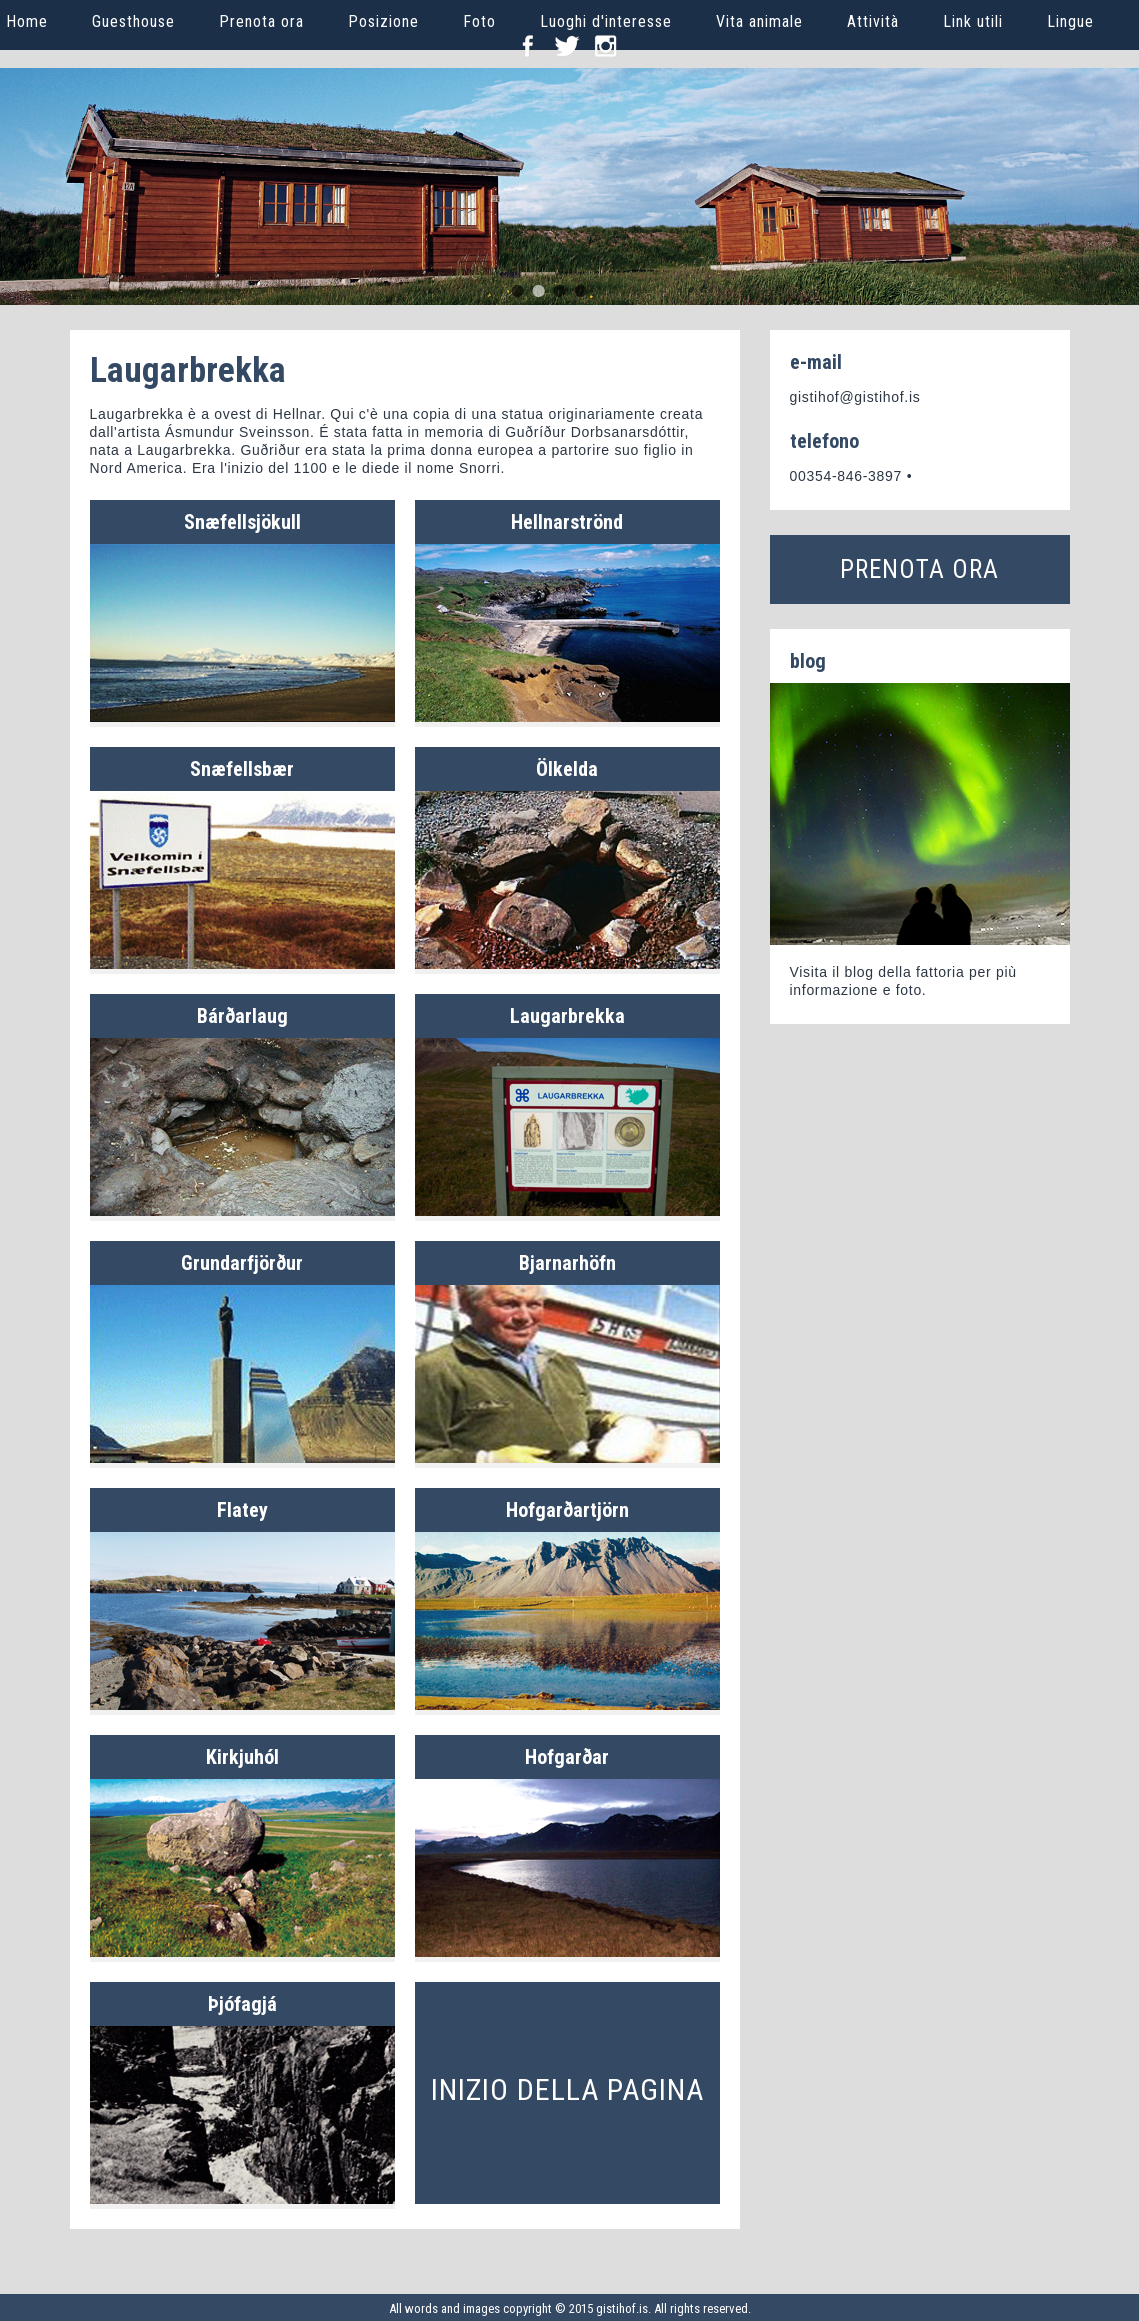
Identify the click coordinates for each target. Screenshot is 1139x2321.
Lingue (1070, 21)
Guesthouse (133, 21)
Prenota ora (261, 21)
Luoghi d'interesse (606, 21)
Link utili (973, 21)
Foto (479, 21)
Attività (873, 21)
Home (27, 21)
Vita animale (759, 21)
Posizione (383, 21)
